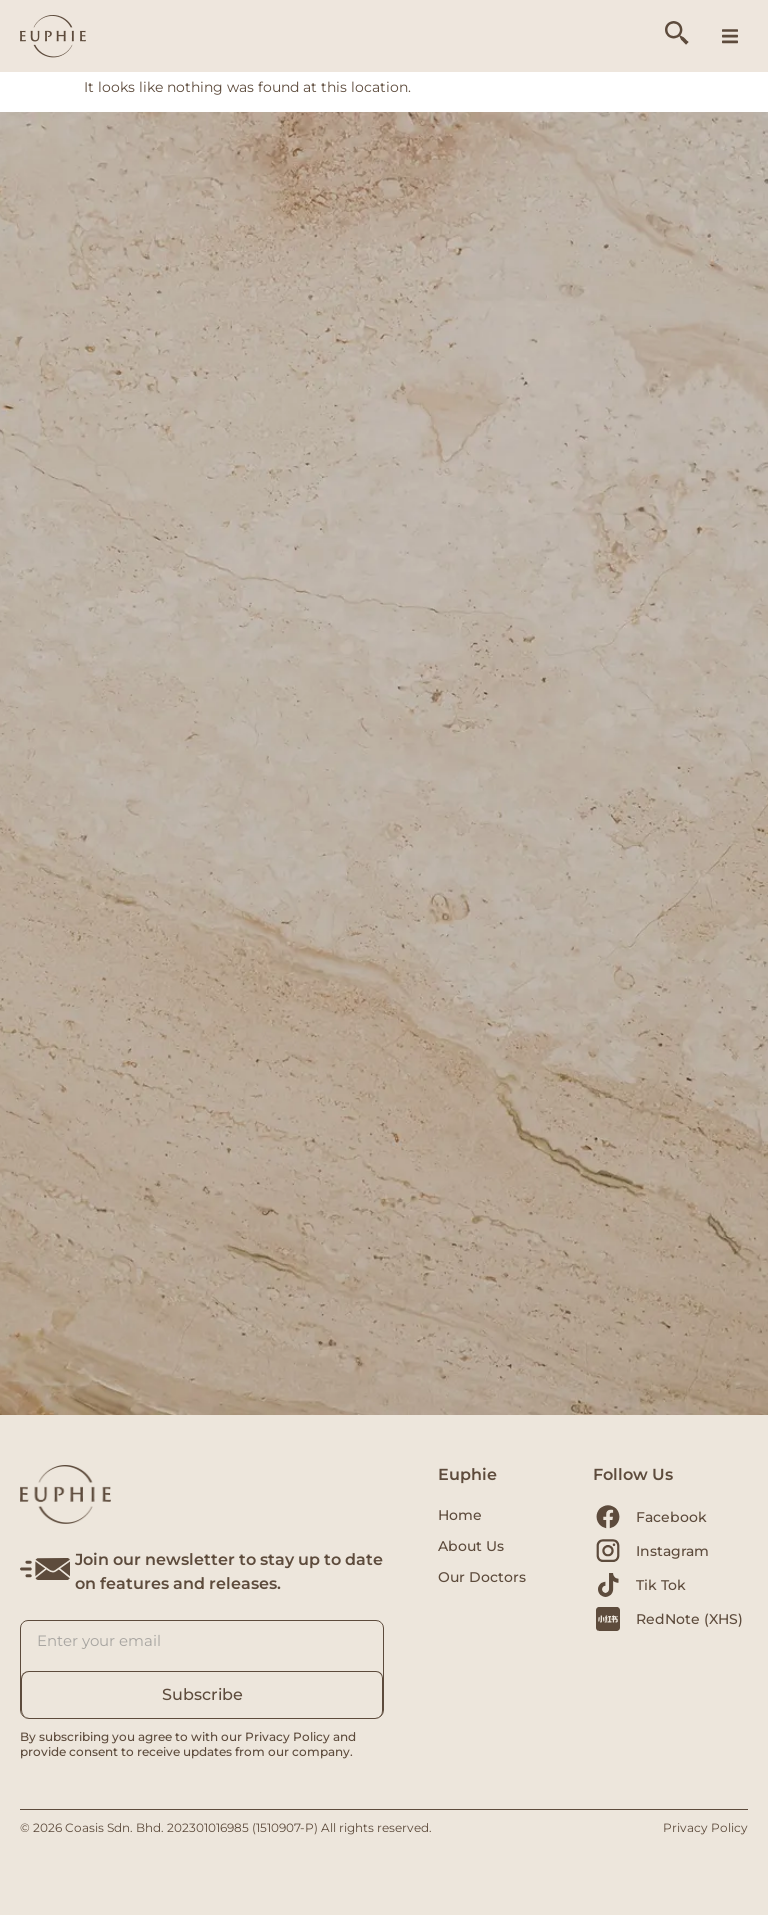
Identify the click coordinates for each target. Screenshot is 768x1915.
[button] (730, 36)
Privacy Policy (705, 1827)
